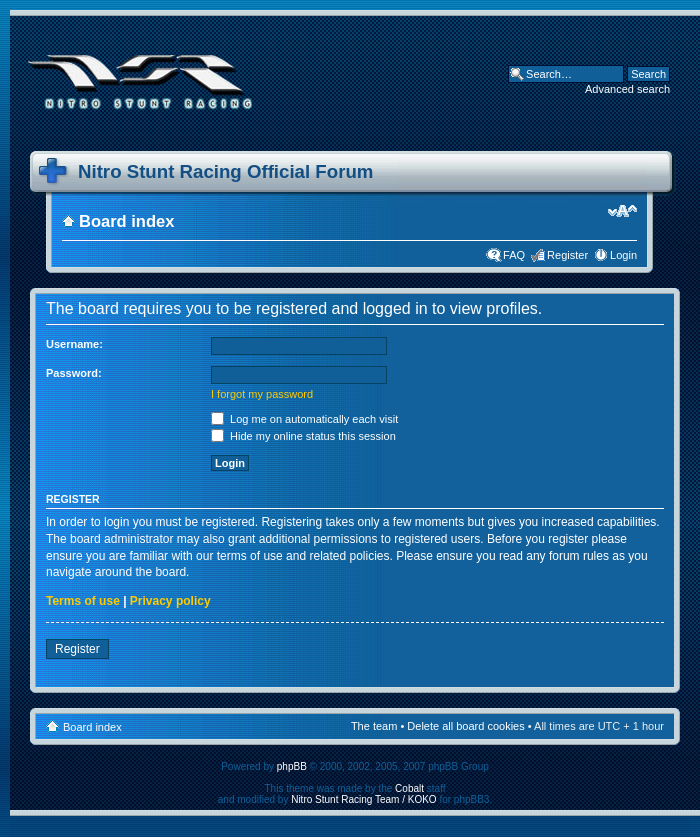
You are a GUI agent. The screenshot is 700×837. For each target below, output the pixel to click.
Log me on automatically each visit (304, 419)
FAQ (514, 255)
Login (623, 255)
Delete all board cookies (465, 726)
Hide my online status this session (303, 436)
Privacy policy (170, 601)
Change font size (622, 211)
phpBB (292, 766)
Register (567, 255)
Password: (74, 373)
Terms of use (83, 601)
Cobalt (409, 788)
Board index (126, 221)
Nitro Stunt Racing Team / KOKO (363, 799)
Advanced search (627, 89)
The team (374, 726)
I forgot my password (262, 394)
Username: (74, 344)
